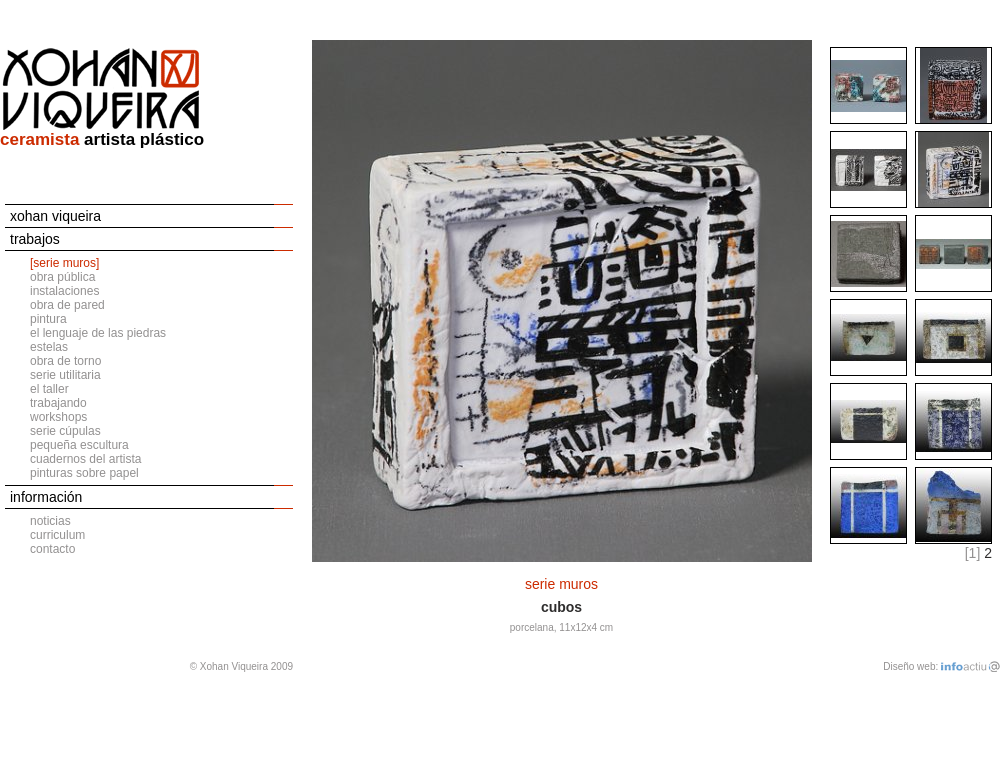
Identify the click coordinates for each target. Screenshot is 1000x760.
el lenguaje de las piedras (98, 333)
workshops (58, 417)
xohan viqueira (55, 216)
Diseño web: (910, 666)
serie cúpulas (65, 431)
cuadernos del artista (85, 459)
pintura (48, 319)
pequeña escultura (79, 445)
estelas (49, 347)
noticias (50, 521)
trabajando (58, 403)
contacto (52, 549)
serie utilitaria (65, 375)
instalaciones (64, 291)
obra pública (62, 277)
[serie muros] (64, 263)
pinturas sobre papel (84, 473)
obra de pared (67, 305)
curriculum (57, 535)
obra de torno (65, 361)
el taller (49, 389)
